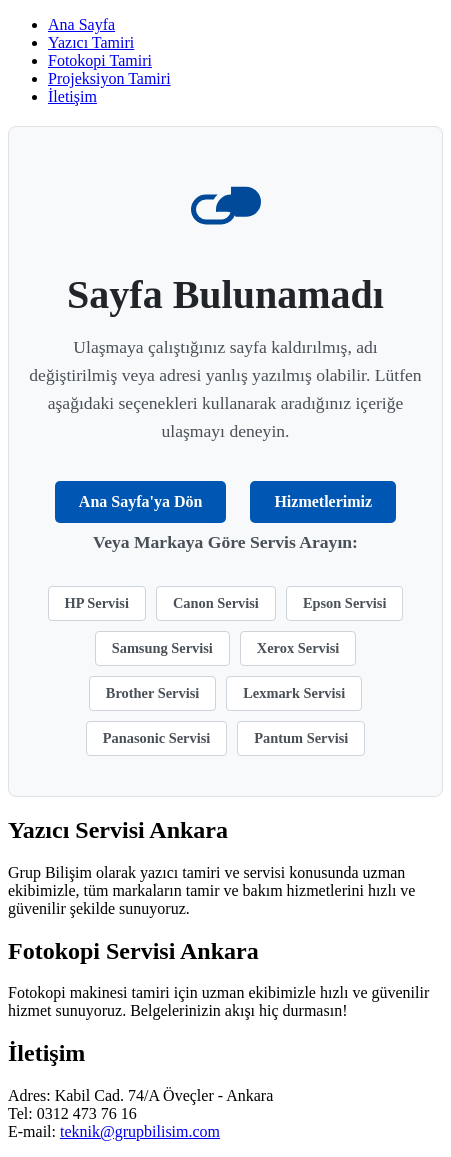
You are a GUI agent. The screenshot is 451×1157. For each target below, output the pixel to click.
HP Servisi (97, 603)
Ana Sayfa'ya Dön (141, 501)
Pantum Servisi (301, 738)
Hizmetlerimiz (323, 501)
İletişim (72, 96)
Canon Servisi (216, 603)
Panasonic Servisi (157, 738)
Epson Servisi (345, 603)
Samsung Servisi (162, 648)
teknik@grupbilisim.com (140, 1131)
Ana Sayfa (81, 24)
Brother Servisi (152, 693)
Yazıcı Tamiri (91, 42)
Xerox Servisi (298, 648)
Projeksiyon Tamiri (109, 78)
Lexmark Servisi (294, 693)
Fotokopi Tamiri (100, 60)
